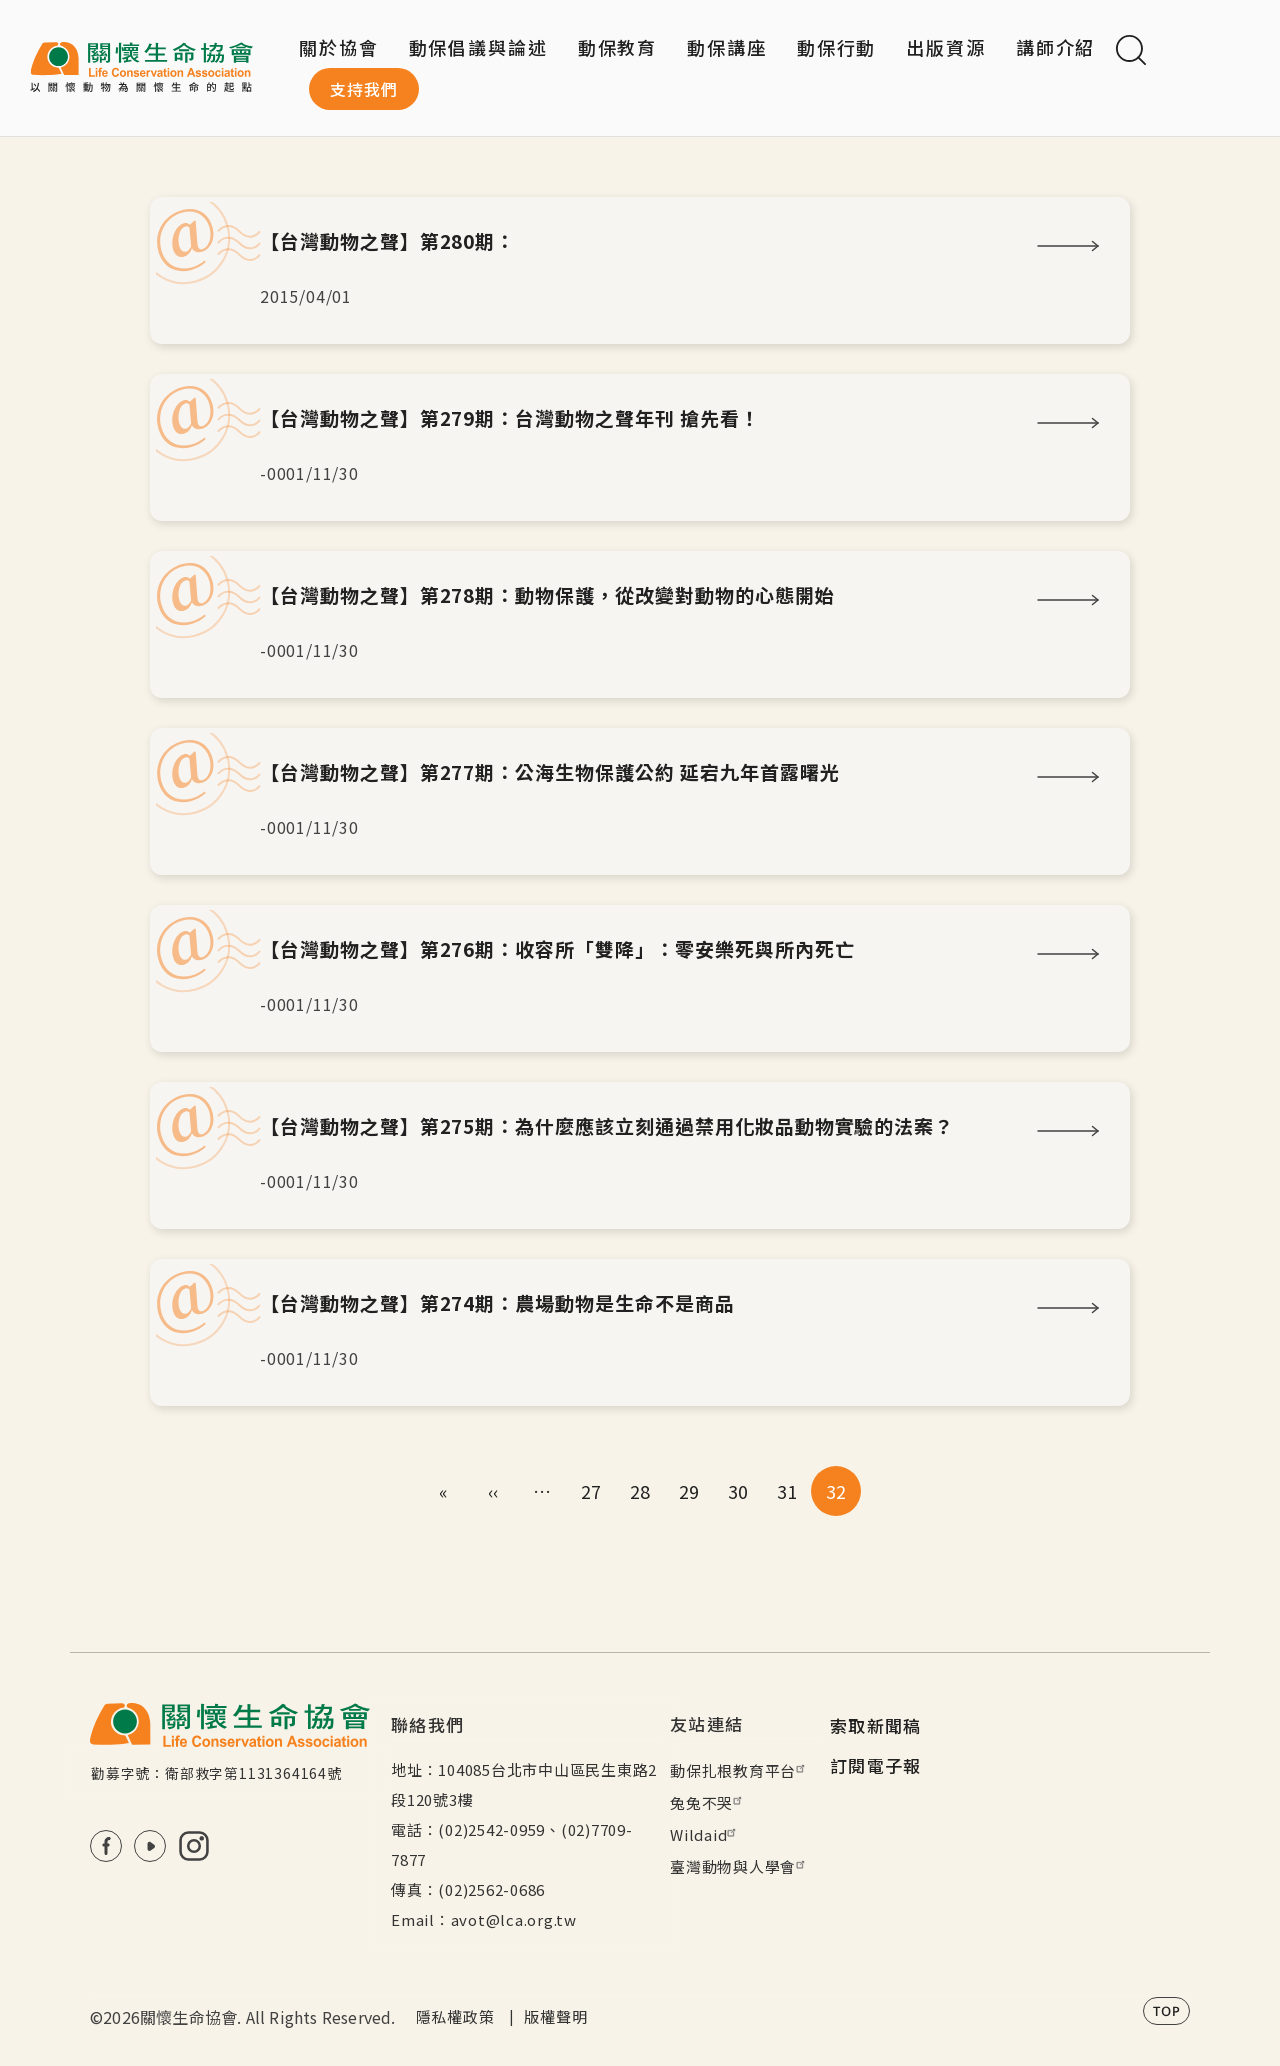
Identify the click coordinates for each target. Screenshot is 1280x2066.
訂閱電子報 (876, 1765)
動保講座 (727, 47)
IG (194, 1846)
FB (106, 1846)
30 (738, 1491)
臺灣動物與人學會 (740, 1866)
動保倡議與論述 (478, 47)
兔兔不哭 (708, 1802)
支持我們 (364, 89)
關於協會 (339, 47)
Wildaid (705, 1834)
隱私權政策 (455, 2016)
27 (591, 1491)
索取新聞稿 (876, 1725)
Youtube (150, 1846)
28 (640, 1491)
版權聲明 (555, 2016)
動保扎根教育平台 (740, 1770)
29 (689, 1491)
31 (787, 1491)
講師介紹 (1056, 47)
